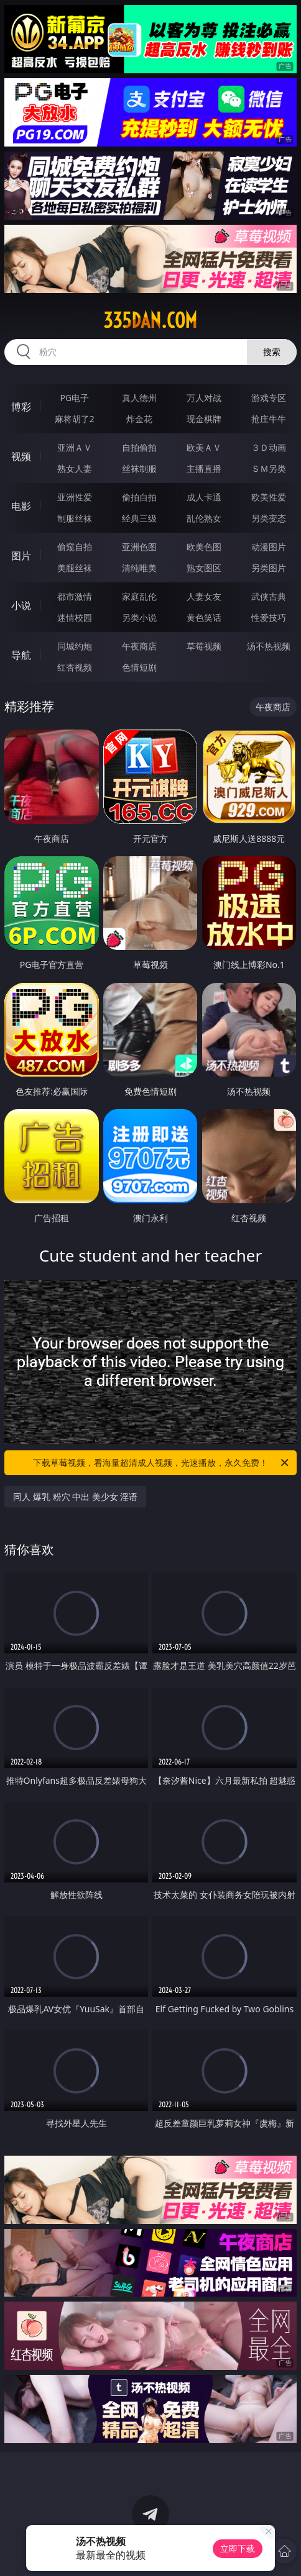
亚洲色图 (139, 547)
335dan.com (150, 320)
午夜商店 (139, 646)
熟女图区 (204, 568)
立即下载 (237, 2548)
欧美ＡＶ (204, 447)
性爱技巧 (268, 617)
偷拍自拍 (139, 497)
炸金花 (139, 419)
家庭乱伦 (139, 596)
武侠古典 (268, 596)
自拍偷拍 (139, 447)
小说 (21, 605)
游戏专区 (268, 398)
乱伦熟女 (204, 518)
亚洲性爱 (74, 497)
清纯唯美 (139, 568)
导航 (21, 655)
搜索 (271, 352)
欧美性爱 (268, 497)
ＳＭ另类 (268, 468)
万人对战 (204, 398)
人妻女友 (204, 596)
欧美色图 (204, 547)
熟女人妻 (74, 468)
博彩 (21, 407)
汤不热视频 (268, 646)
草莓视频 (204, 646)
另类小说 (139, 617)
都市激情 (74, 596)
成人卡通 (204, 497)
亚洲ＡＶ (74, 447)
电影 (21, 506)
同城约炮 (74, 646)
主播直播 (204, 468)
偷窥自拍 (74, 547)
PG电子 (74, 398)
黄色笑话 (204, 617)
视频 (21, 456)
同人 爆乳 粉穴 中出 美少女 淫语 (75, 1497)
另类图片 (268, 568)
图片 (21, 556)
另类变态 (268, 518)
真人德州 (139, 398)
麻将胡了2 (75, 419)
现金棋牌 (204, 419)
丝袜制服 (139, 468)
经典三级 (139, 518)
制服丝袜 (74, 518)
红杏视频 (74, 667)
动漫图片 (268, 547)
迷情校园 (74, 617)
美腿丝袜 (74, 568)
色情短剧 (139, 667)
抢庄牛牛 (268, 419)
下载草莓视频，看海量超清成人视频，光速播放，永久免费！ (161, 1462)
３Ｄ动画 (268, 447)
